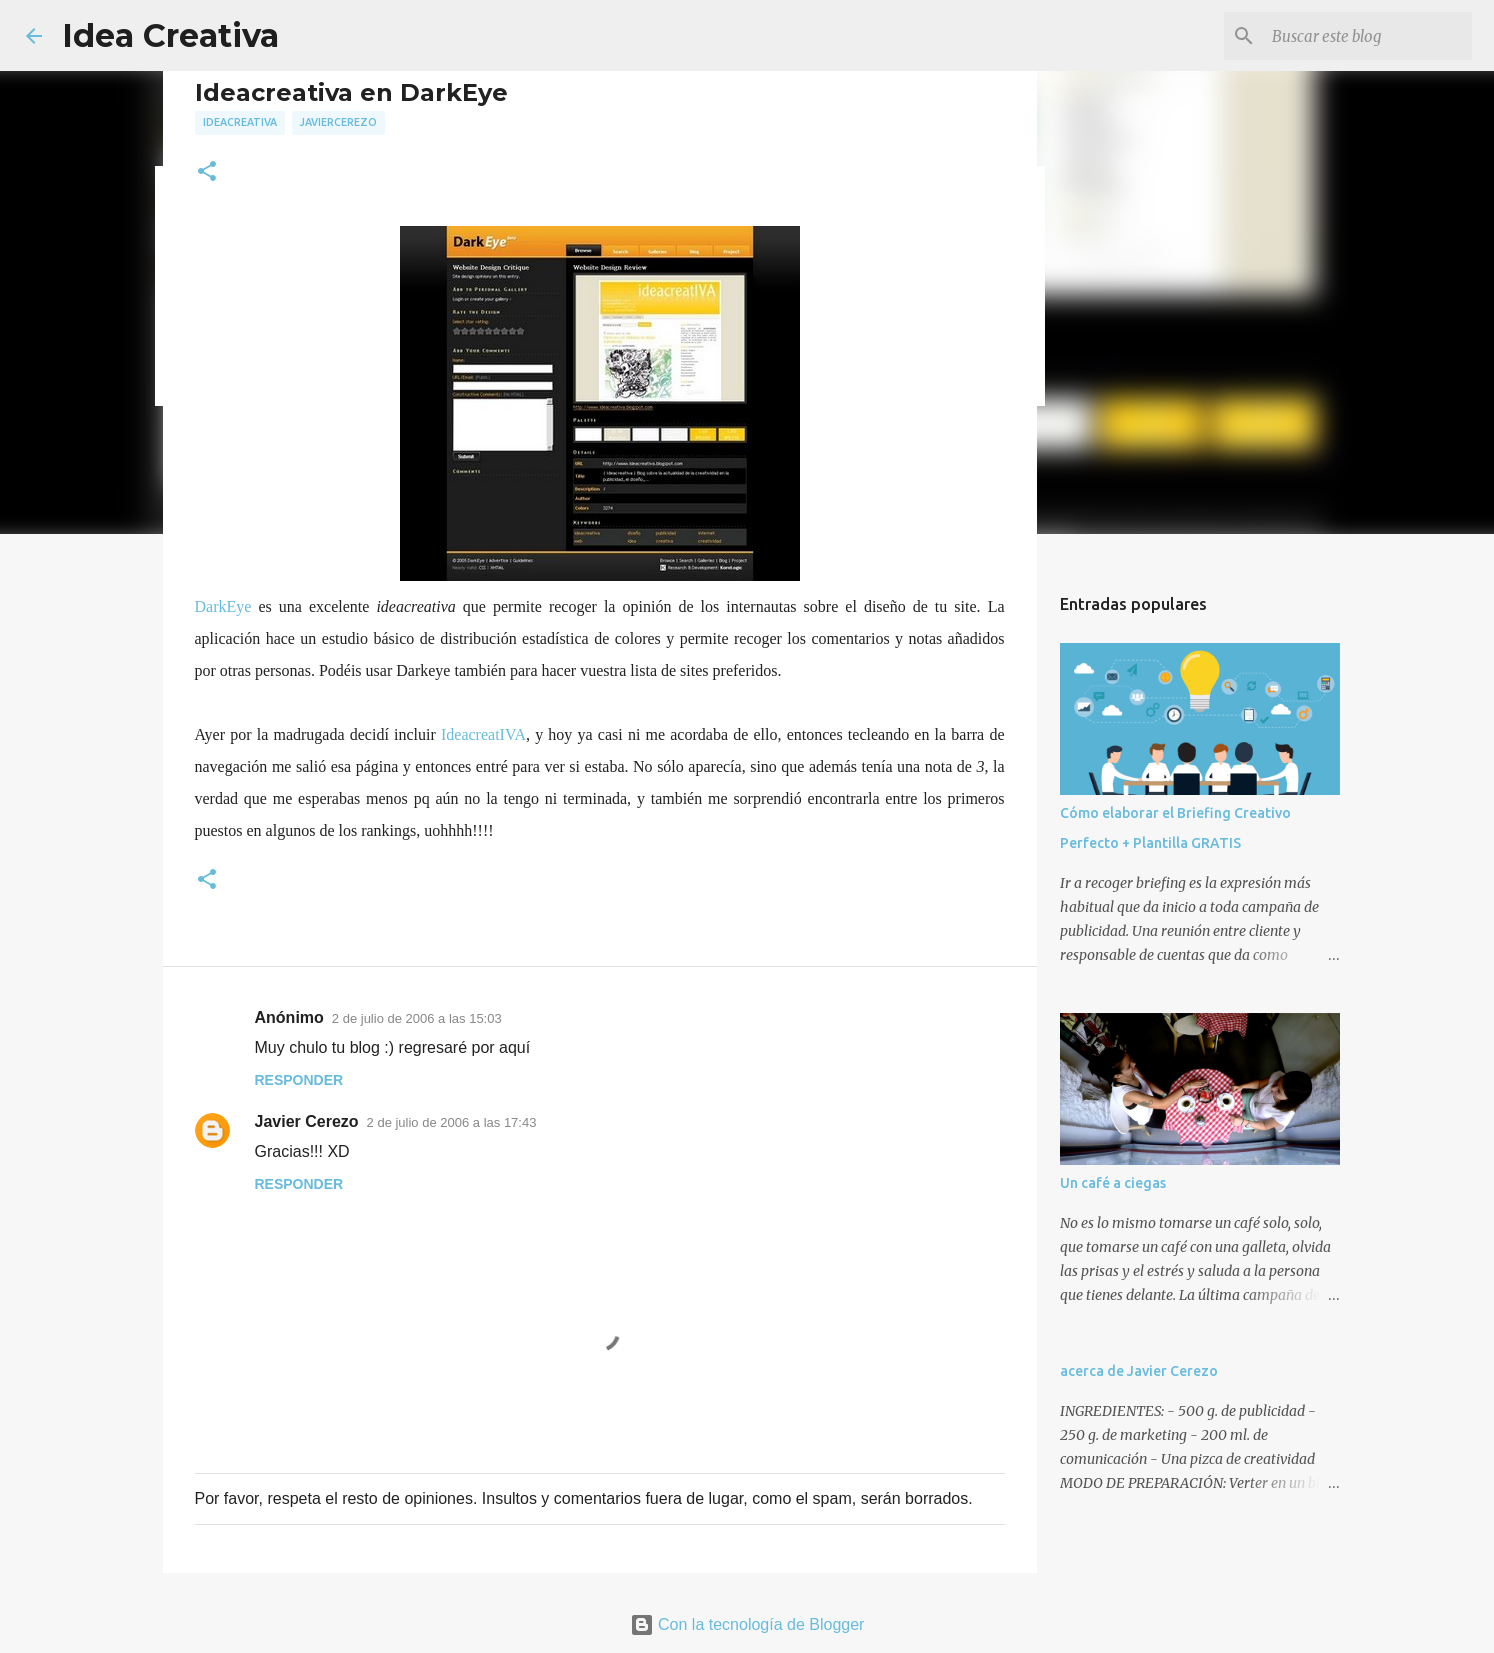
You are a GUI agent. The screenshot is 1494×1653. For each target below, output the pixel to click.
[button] (207, 172)
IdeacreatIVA (483, 734)
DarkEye (223, 606)
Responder (299, 1080)
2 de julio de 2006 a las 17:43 (452, 1122)
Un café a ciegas (1113, 1183)
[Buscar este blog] (1367, 36)
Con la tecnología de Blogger (747, 1624)
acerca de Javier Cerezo (1139, 1371)
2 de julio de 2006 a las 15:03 (417, 1018)
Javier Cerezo (307, 1121)
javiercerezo (338, 122)
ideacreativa (240, 122)
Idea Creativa (170, 35)
